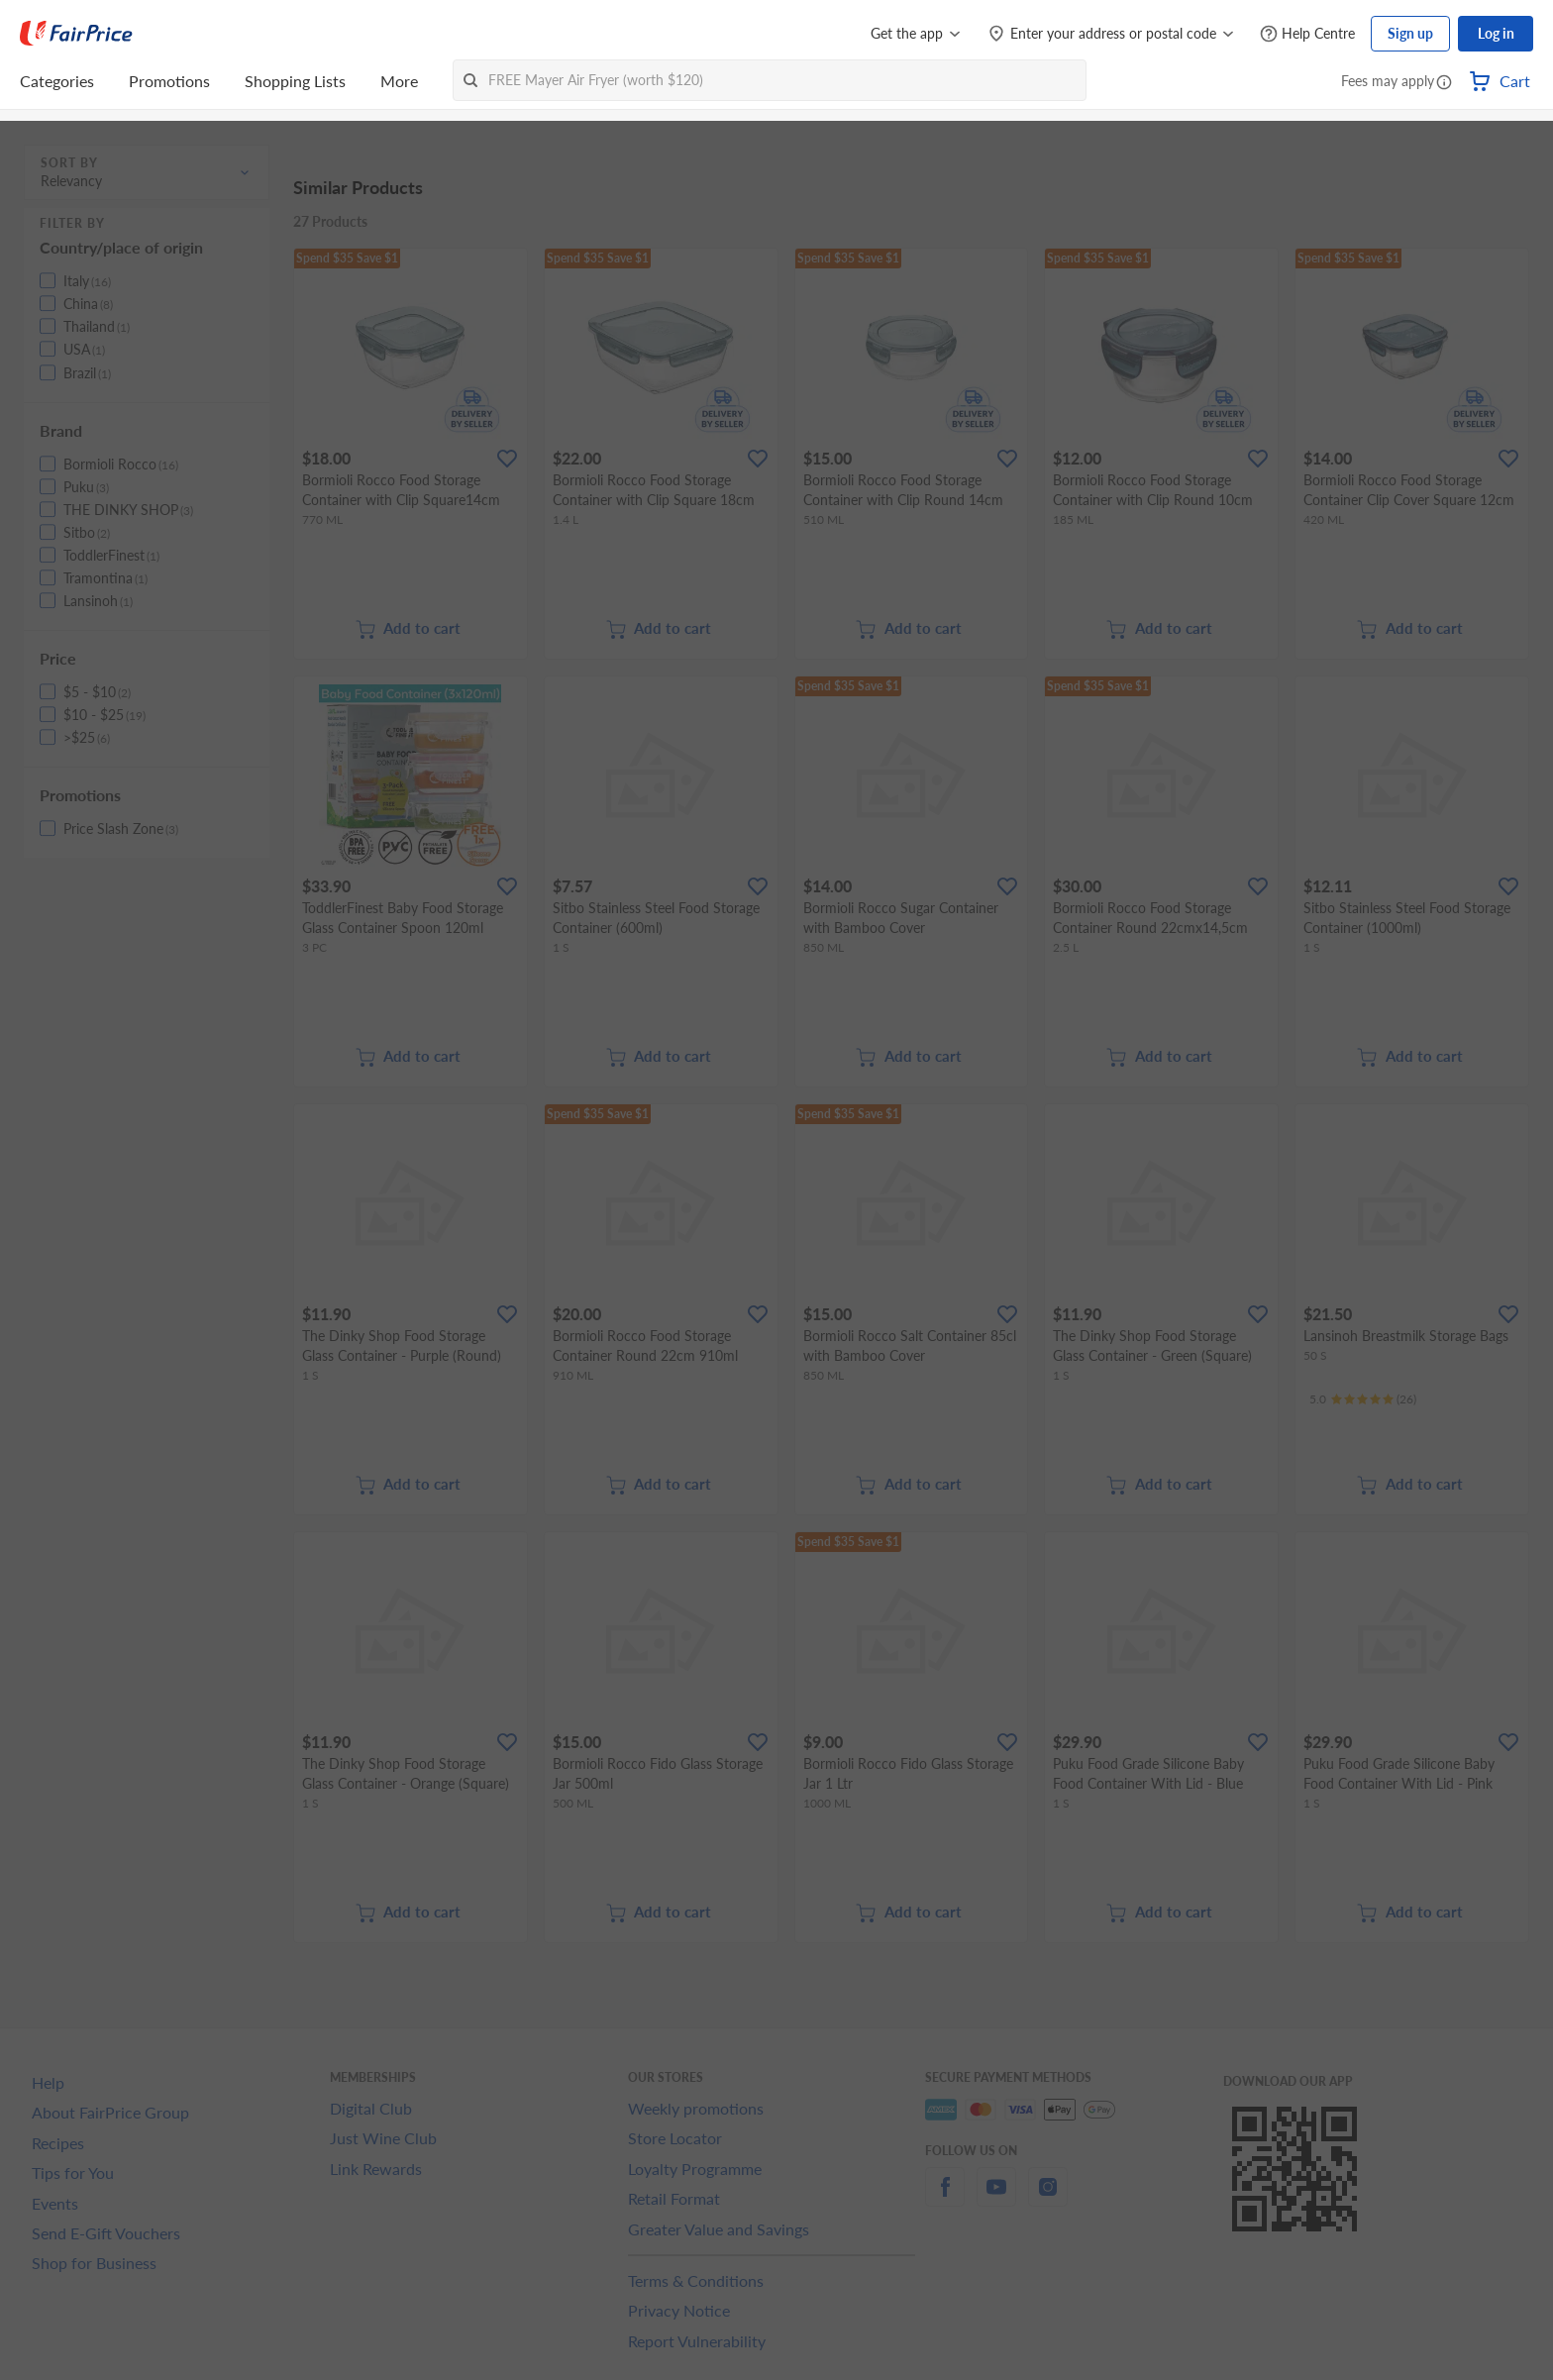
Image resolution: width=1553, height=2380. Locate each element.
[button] (1444, 83)
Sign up (1410, 33)
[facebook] (945, 2198)
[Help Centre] (1307, 34)
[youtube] (996, 2198)
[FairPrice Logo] (76, 34)
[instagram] (1048, 2198)
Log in (1496, 33)
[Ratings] (1362, 1399)
